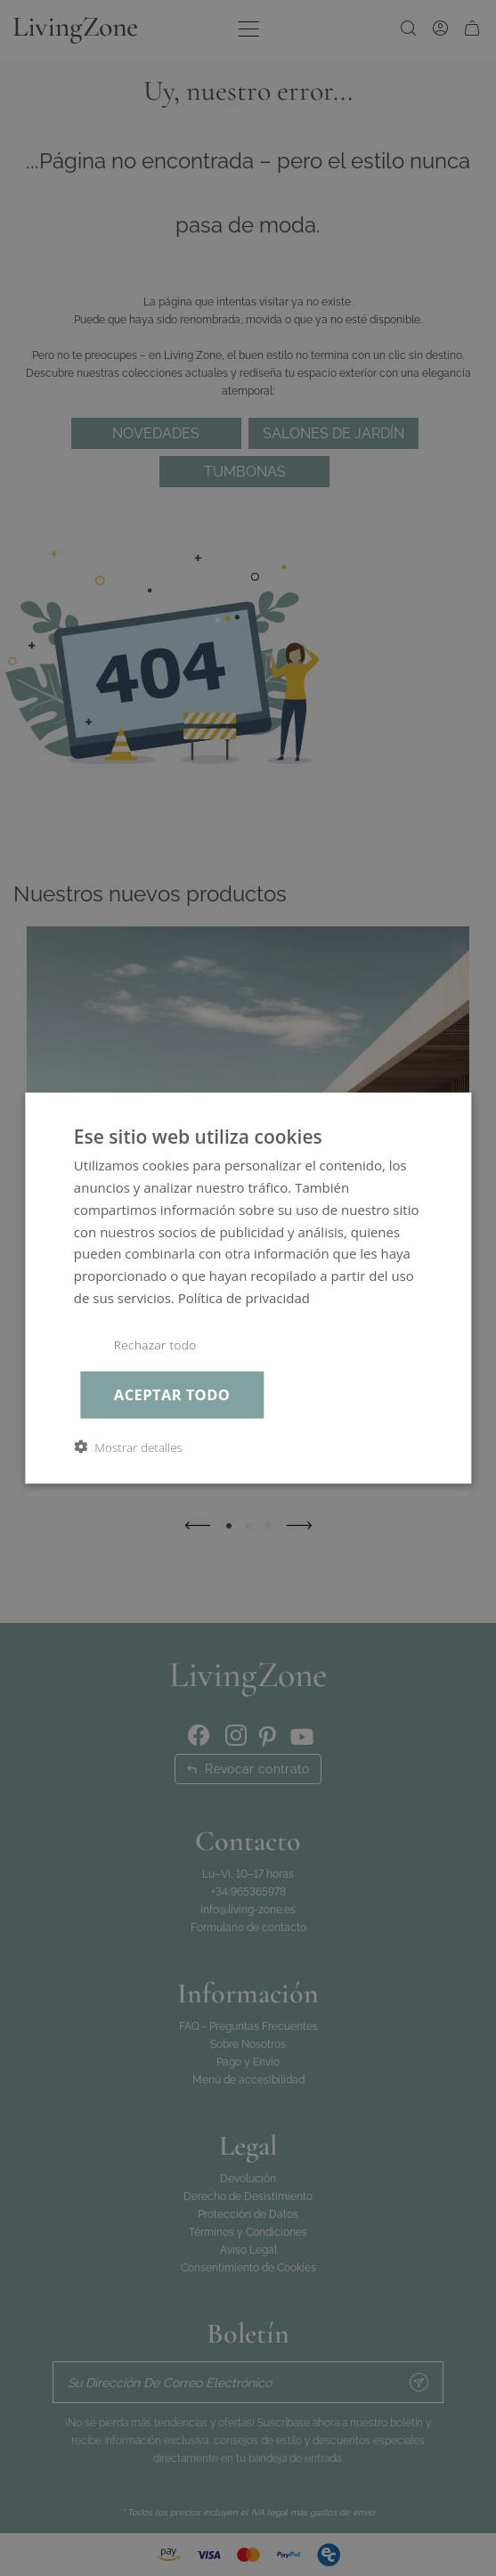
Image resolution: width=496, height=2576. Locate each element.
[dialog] (248, 1288)
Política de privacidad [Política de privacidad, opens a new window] (244, 1297)
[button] (128, 1446)
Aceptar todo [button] (172, 1394)
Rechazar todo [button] (155, 1344)
